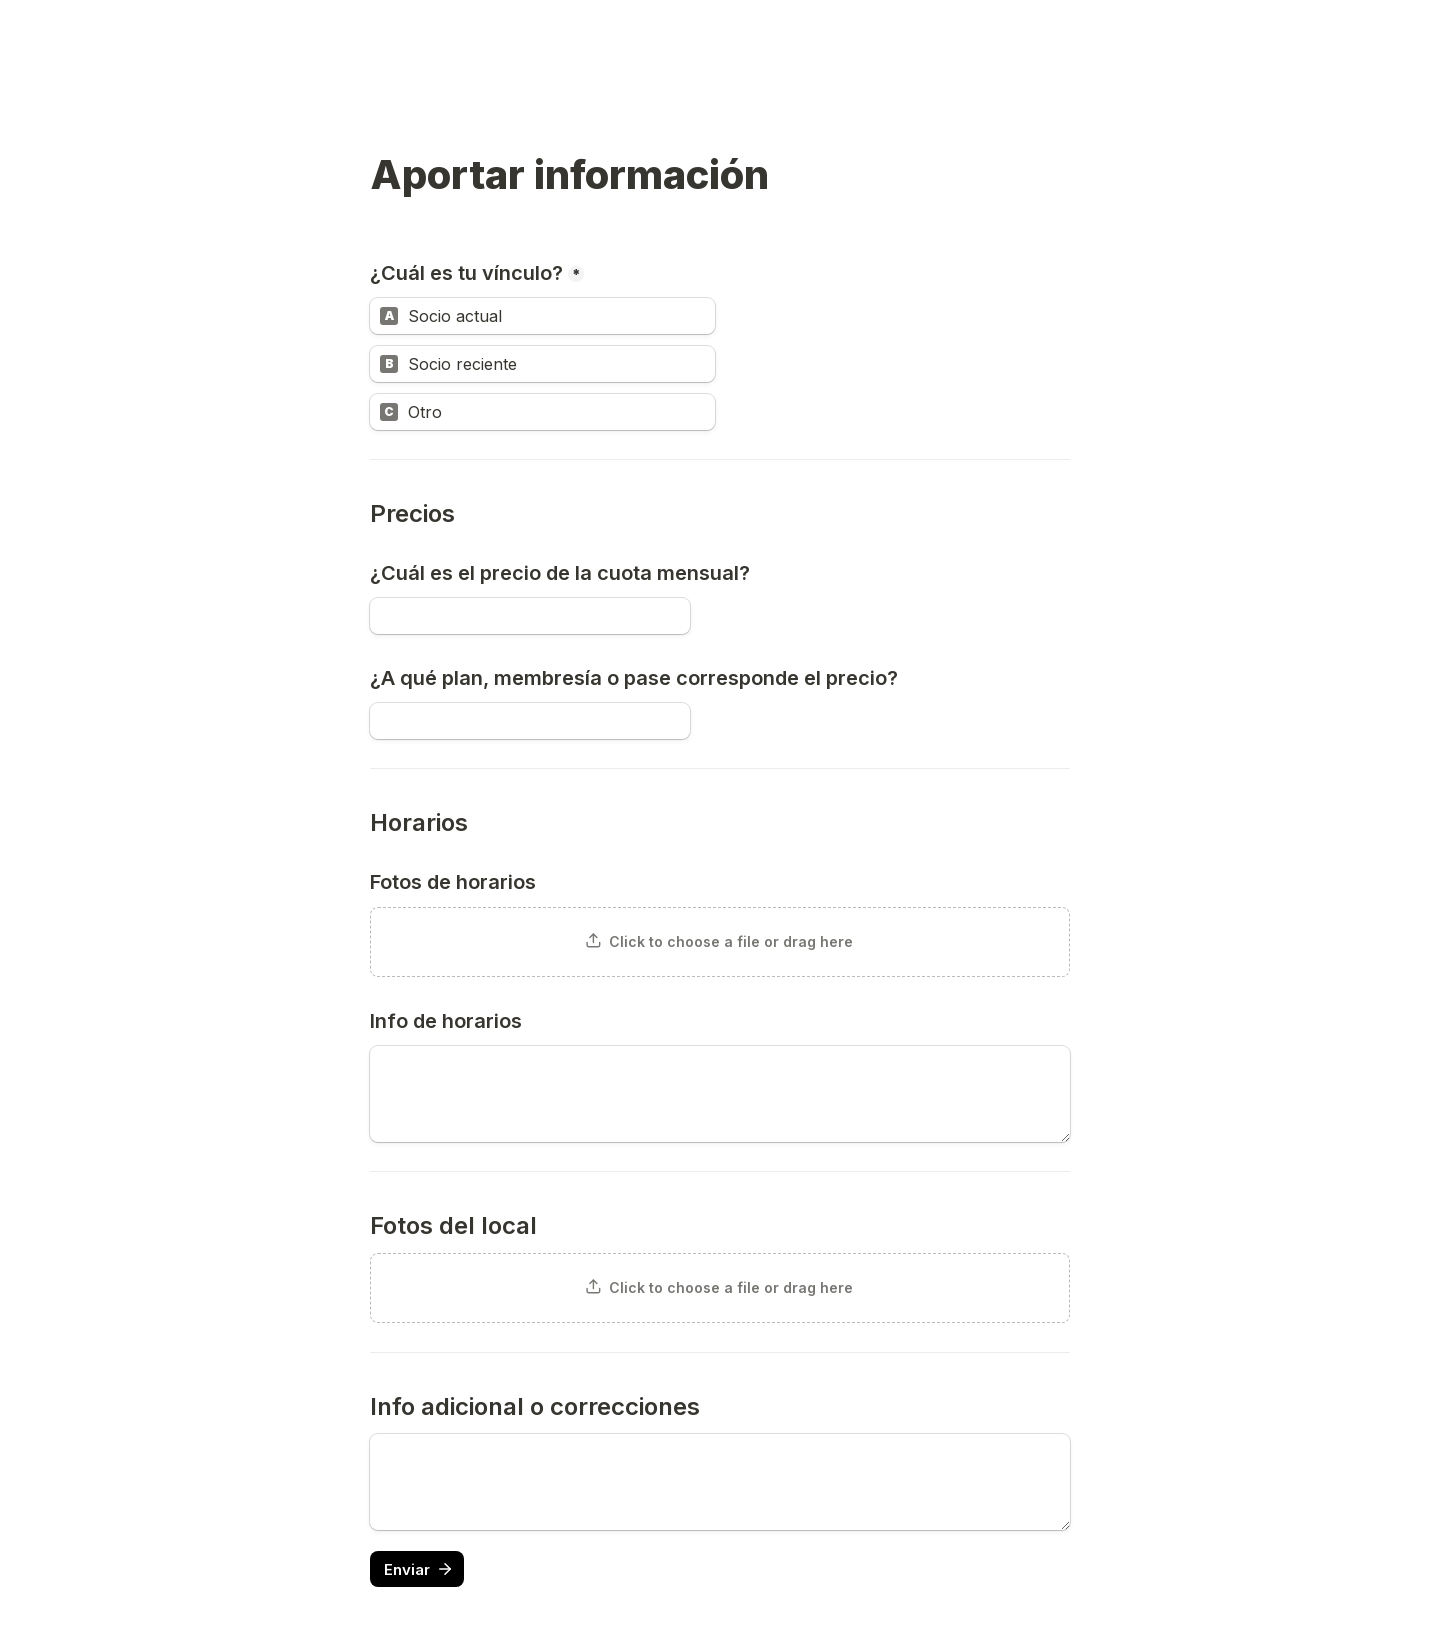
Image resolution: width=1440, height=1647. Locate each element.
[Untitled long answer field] (720, 1482)
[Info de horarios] (720, 1094)
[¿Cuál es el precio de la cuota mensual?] (530, 616)
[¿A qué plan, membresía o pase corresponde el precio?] (530, 721)
